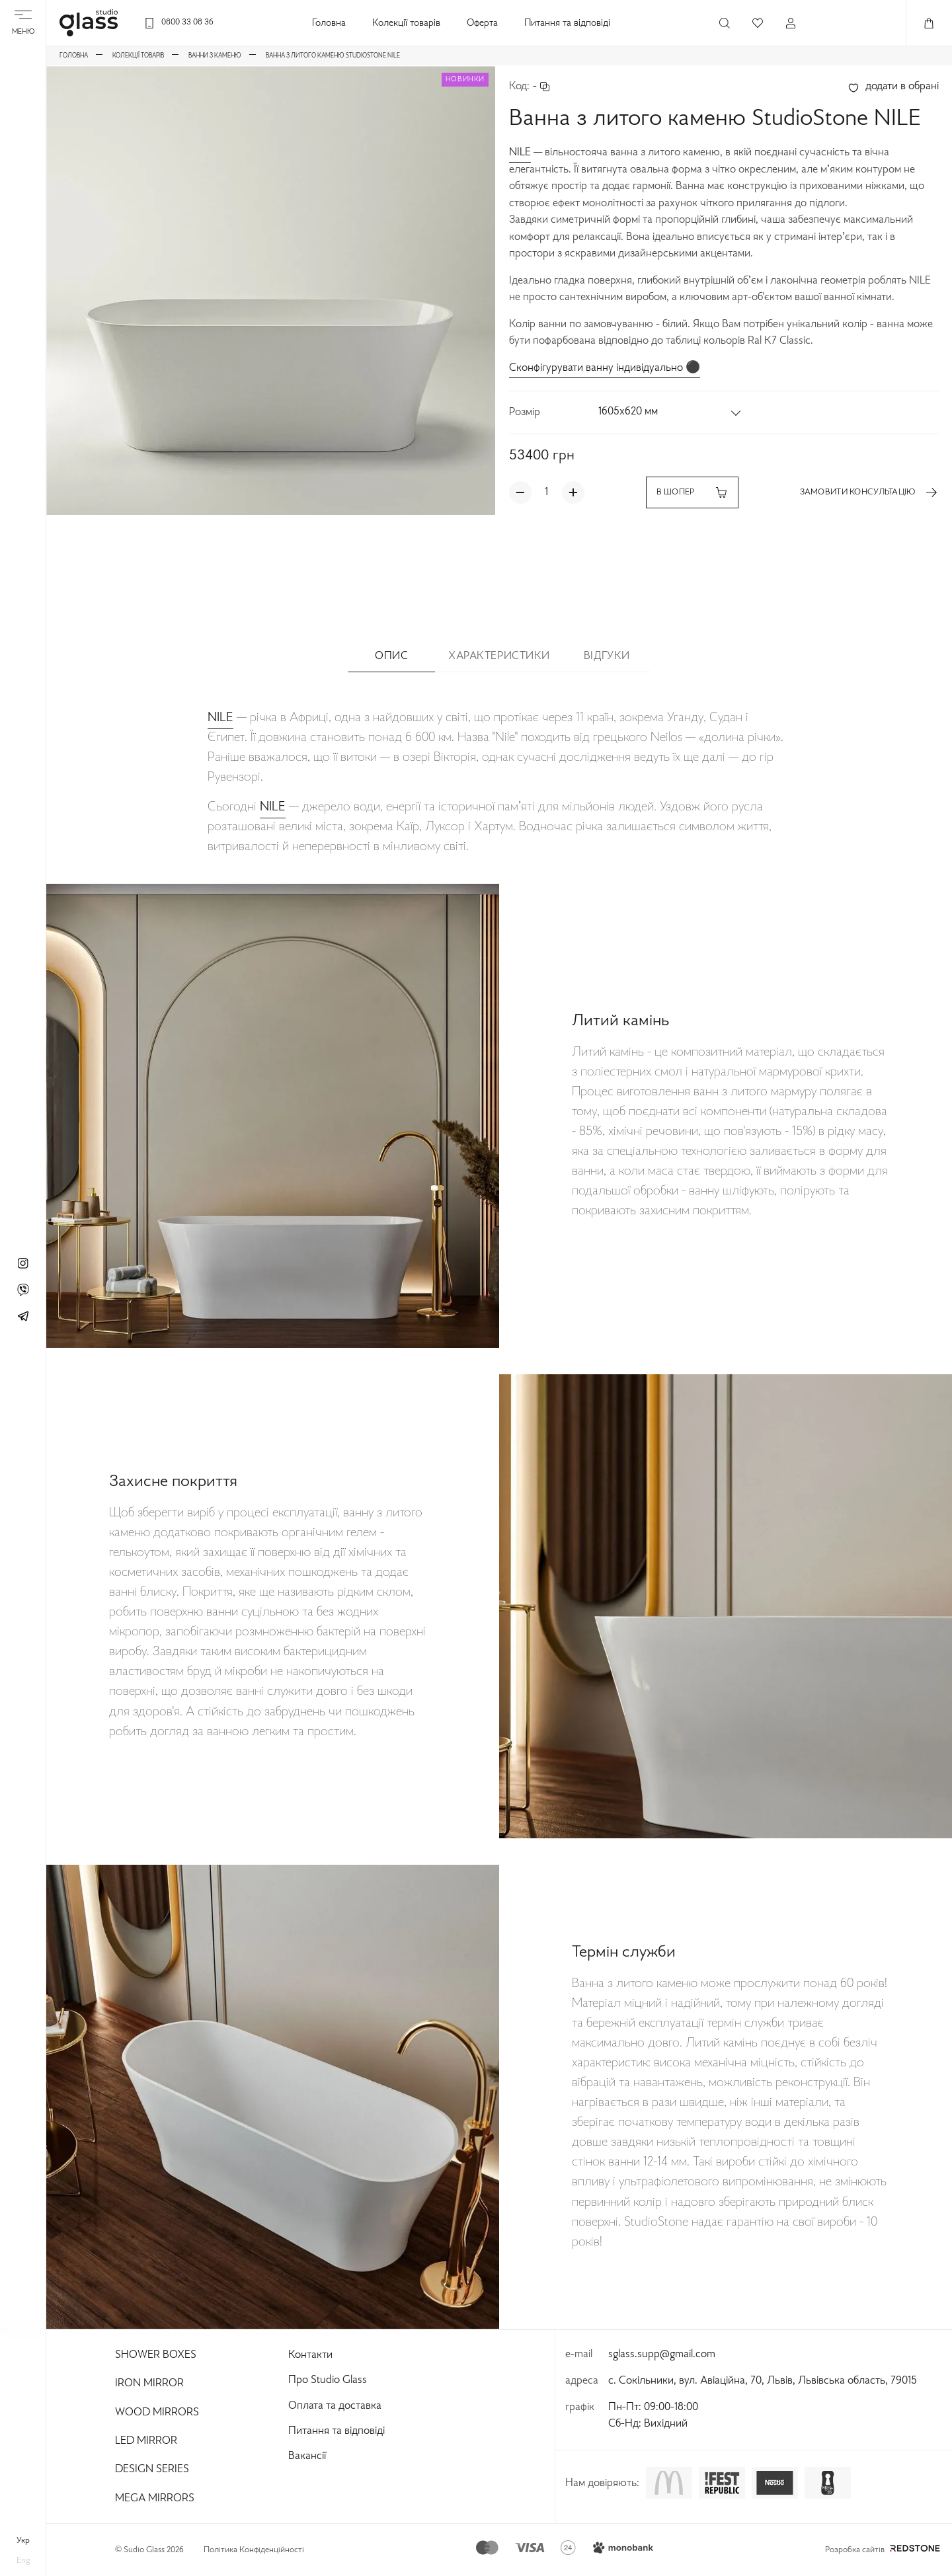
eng (23, 2560)
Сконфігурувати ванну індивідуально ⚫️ (604, 368)
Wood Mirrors (157, 2413)
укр (23, 2541)
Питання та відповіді (567, 23)
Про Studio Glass (327, 2380)
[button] (670, 412)
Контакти (310, 2355)
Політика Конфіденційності (254, 2550)
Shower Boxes (155, 2355)
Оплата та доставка (334, 2406)
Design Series (152, 2470)
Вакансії (307, 2456)
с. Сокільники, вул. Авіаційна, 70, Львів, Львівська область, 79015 (762, 2381)
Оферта (482, 23)
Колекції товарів (406, 23)
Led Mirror (146, 2441)
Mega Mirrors (154, 2499)
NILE (520, 153)
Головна (329, 23)
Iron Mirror (149, 2384)
